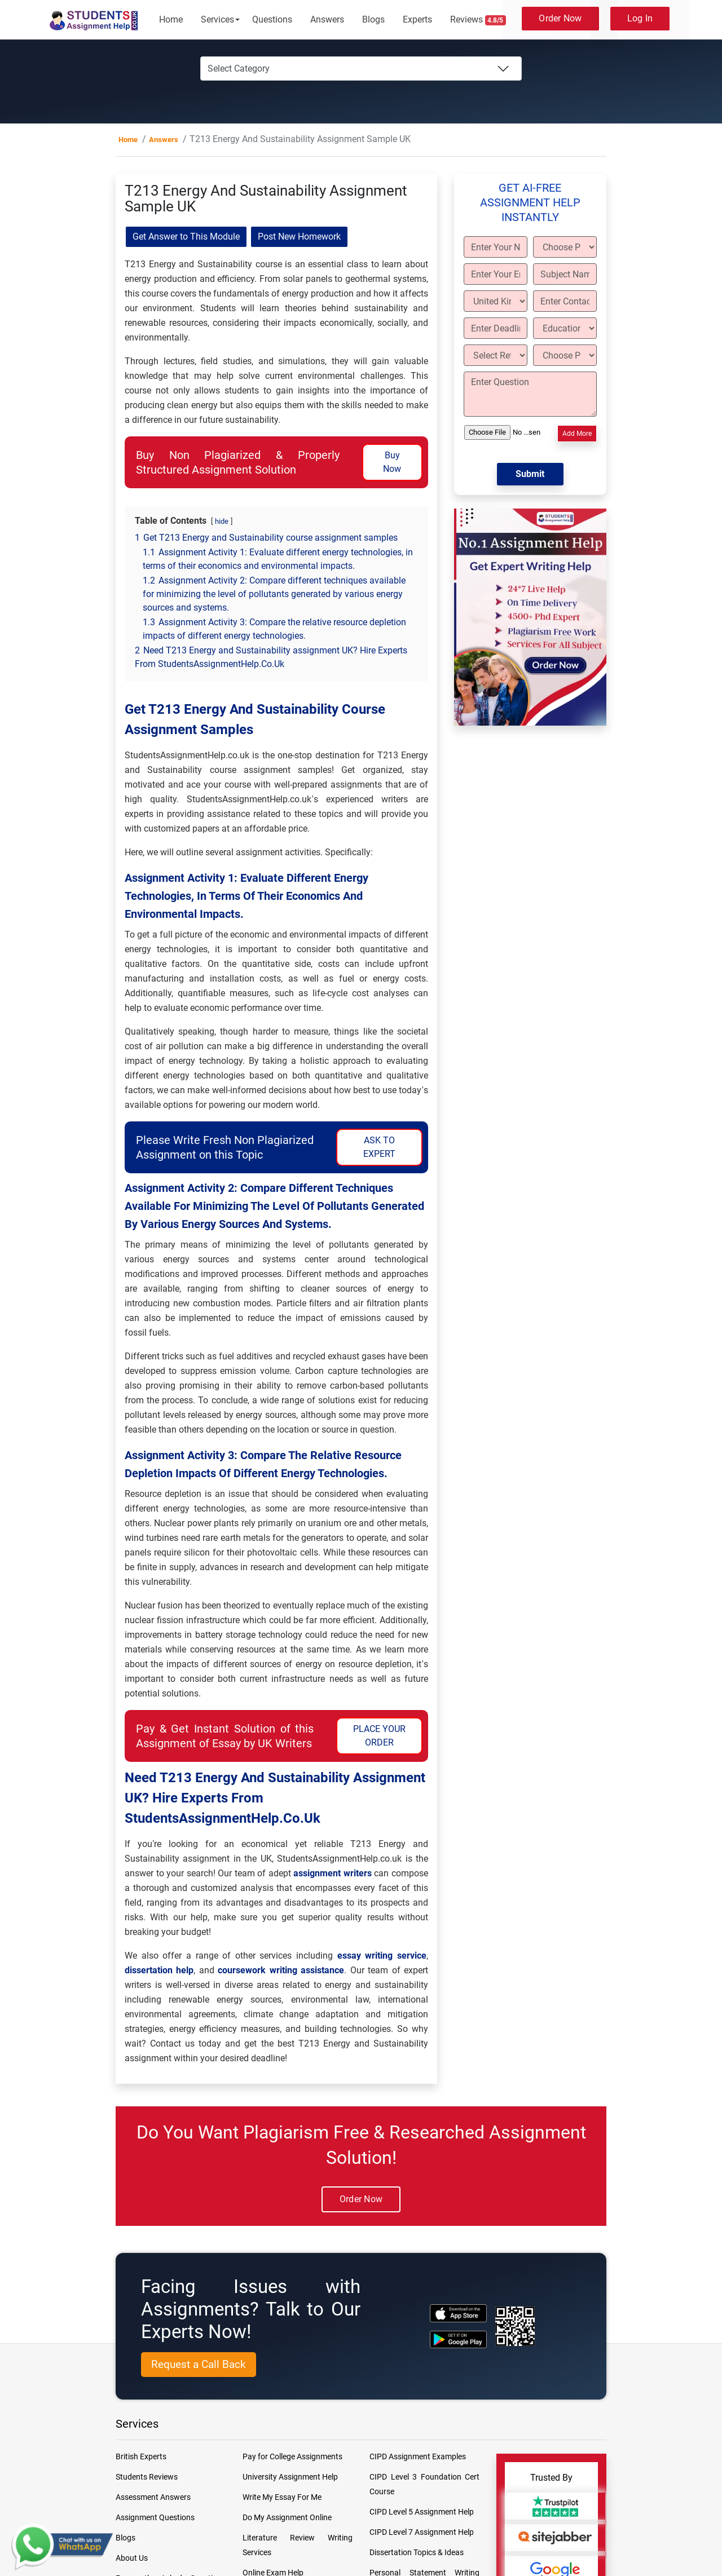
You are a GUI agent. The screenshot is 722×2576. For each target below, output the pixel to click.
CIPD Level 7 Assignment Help (421, 2532)
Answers (327, 19)
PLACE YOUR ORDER (379, 1736)
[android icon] (458, 2339)
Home (171, 19)
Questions (272, 19)
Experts (417, 19)
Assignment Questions (155, 2517)
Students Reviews (147, 2476)
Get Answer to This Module (186, 236)
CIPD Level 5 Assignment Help (421, 2511)
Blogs (373, 19)
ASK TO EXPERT (379, 1147)
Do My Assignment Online (287, 2517)
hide (221, 521)
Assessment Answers (153, 2497)
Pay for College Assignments (292, 2456)
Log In (640, 18)
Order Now (560, 18)
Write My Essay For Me (282, 2497)
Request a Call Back (198, 2364)
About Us (132, 2557)
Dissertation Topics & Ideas (416, 2552)
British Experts (141, 2456)
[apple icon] (458, 2313)
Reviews (478, 19)
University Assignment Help (290, 2476)
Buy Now (392, 462)
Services (217, 19)
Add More (577, 434)
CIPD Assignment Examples (417, 2456)
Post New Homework (299, 236)
